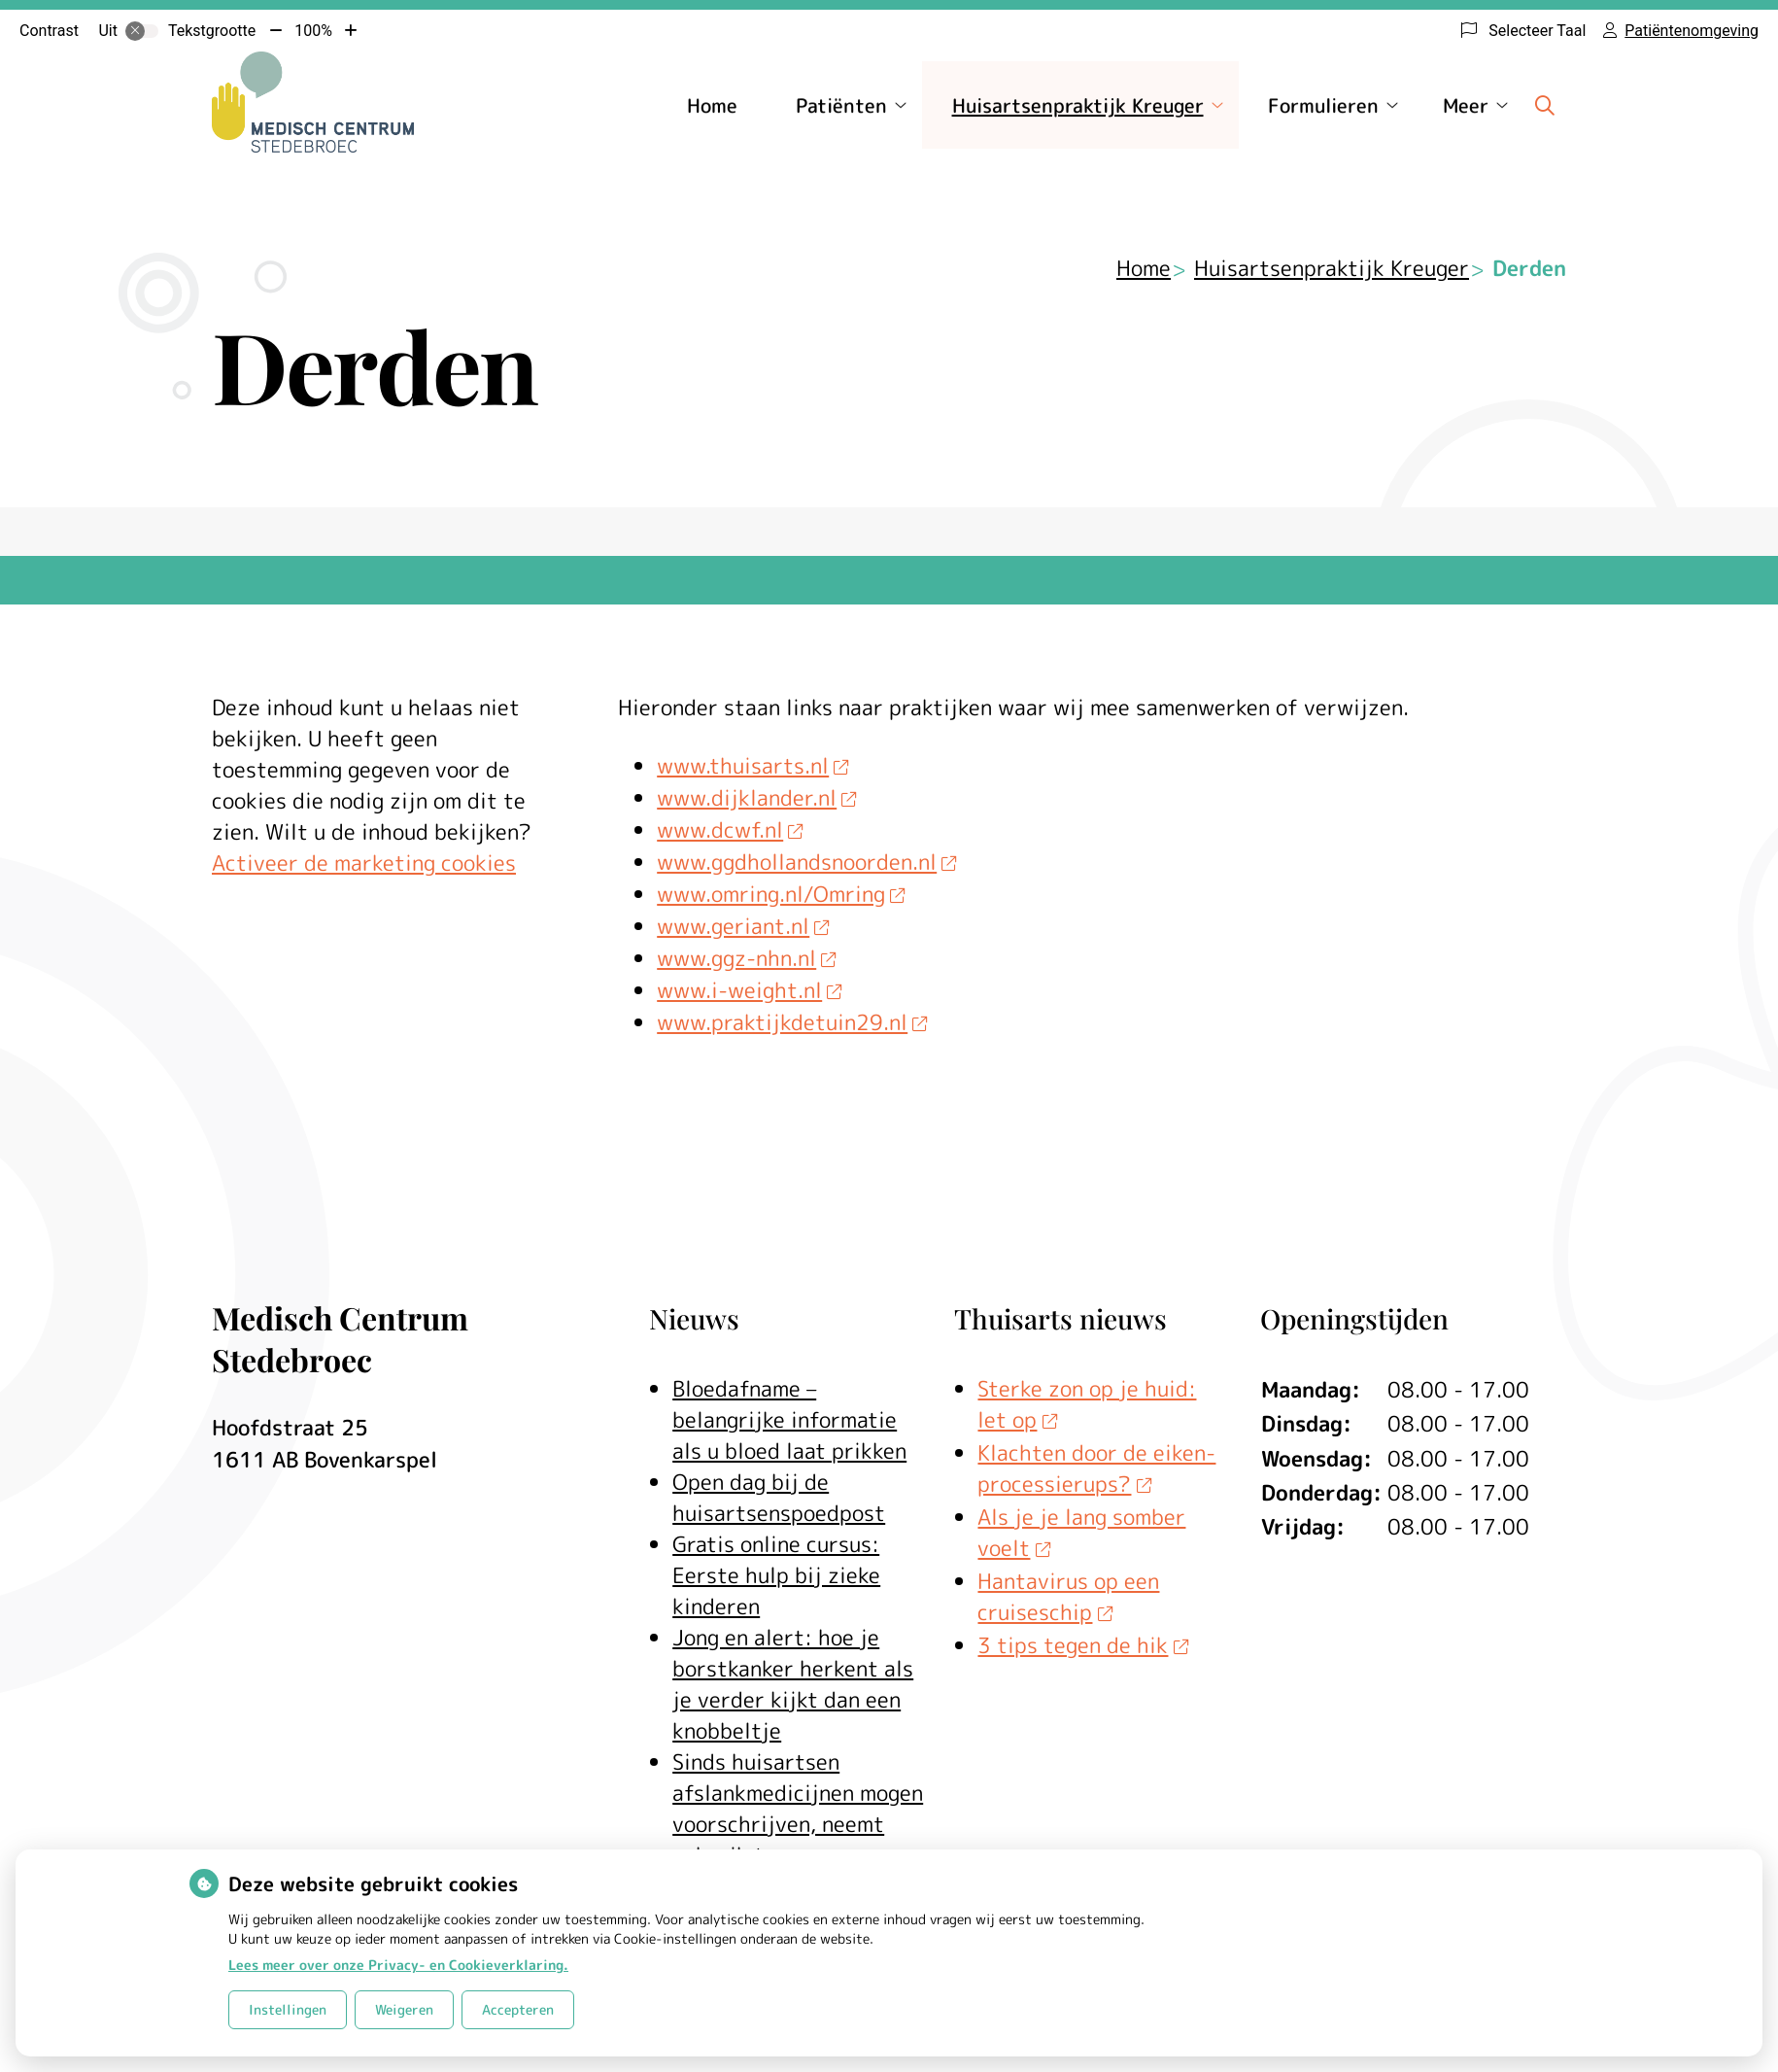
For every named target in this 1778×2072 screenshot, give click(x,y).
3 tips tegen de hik (1082, 1645)
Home (712, 105)
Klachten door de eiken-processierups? (1096, 1468)
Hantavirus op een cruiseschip (1068, 1596)
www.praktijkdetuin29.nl (792, 1022)
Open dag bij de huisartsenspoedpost (778, 1497)
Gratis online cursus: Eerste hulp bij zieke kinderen (776, 1575)
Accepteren (518, 2009)
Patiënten (841, 105)
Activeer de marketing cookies (364, 862)
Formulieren (1323, 105)
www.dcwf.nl (730, 829)
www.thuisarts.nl (752, 765)
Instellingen (287, 2009)
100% (313, 30)
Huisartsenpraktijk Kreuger (1078, 105)
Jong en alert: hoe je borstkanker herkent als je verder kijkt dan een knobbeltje (792, 1683)
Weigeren (404, 2009)
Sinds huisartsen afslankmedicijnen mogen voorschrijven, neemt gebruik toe (797, 1808)
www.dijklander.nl (756, 797)
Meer (1465, 105)
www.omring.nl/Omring (781, 894)
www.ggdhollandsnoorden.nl (806, 861)
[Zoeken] (1544, 105)
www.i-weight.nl (749, 990)
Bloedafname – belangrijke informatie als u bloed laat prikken (789, 1419)
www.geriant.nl (743, 926)
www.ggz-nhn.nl (746, 958)
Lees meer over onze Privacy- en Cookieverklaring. (398, 1964)
